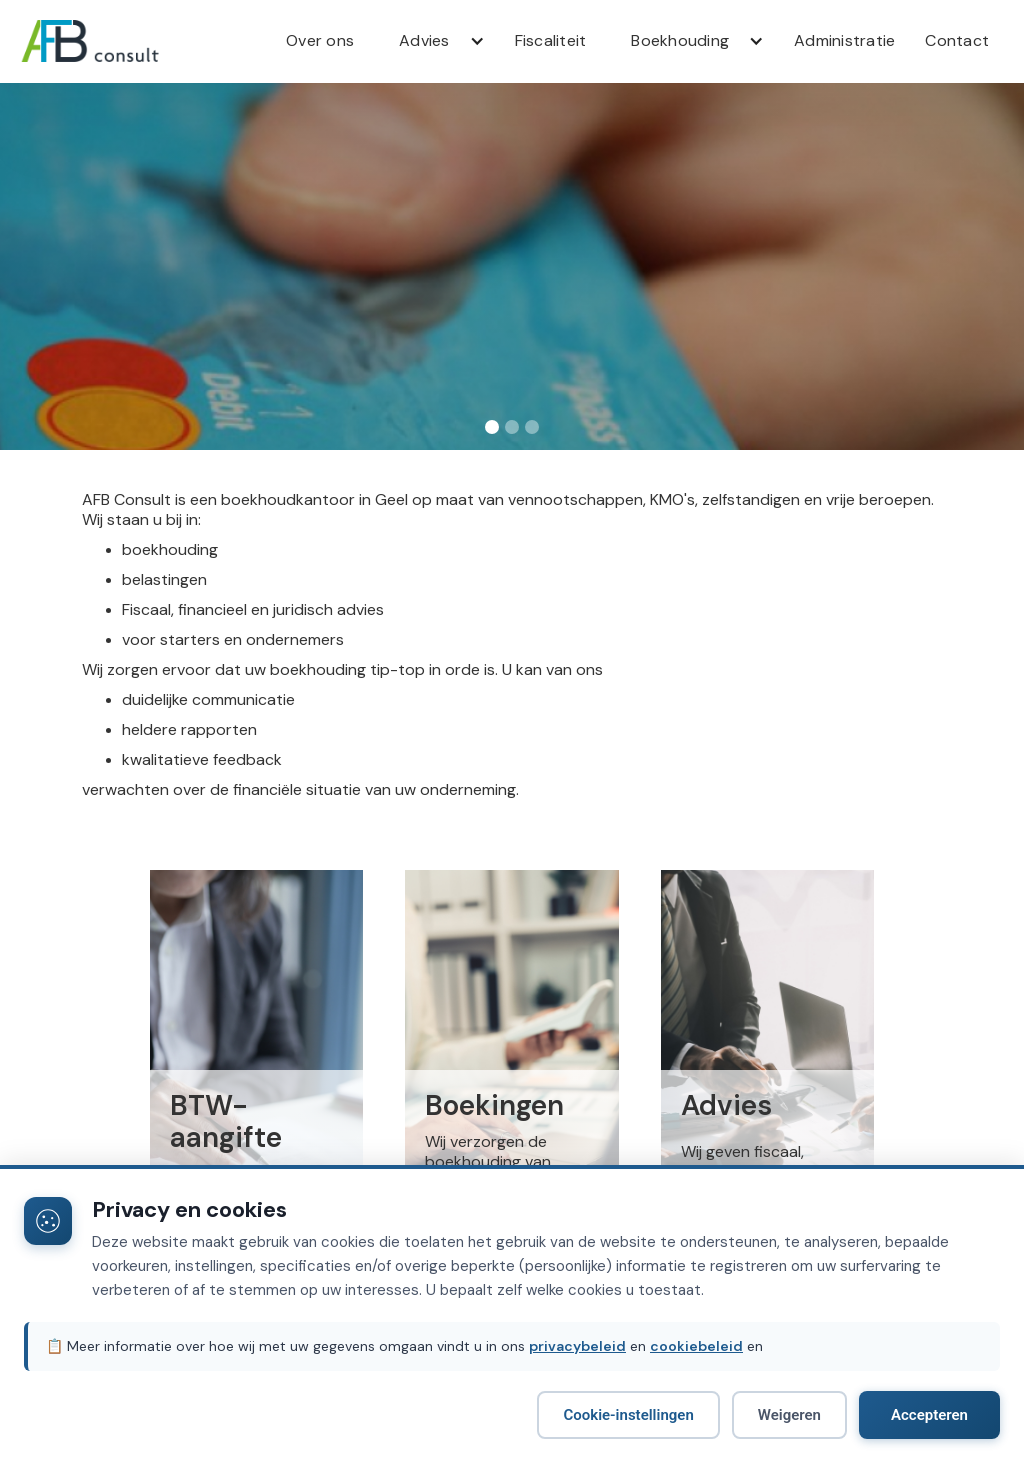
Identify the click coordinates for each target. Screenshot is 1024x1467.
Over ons (320, 40)
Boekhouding (680, 40)
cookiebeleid (696, 1346)
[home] (119, 41)
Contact (957, 40)
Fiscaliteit (551, 40)
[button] (434, 41)
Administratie (844, 40)
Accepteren (929, 1415)
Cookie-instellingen (628, 1415)
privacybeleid (577, 1346)
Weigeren (789, 1415)
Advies (424, 40)
